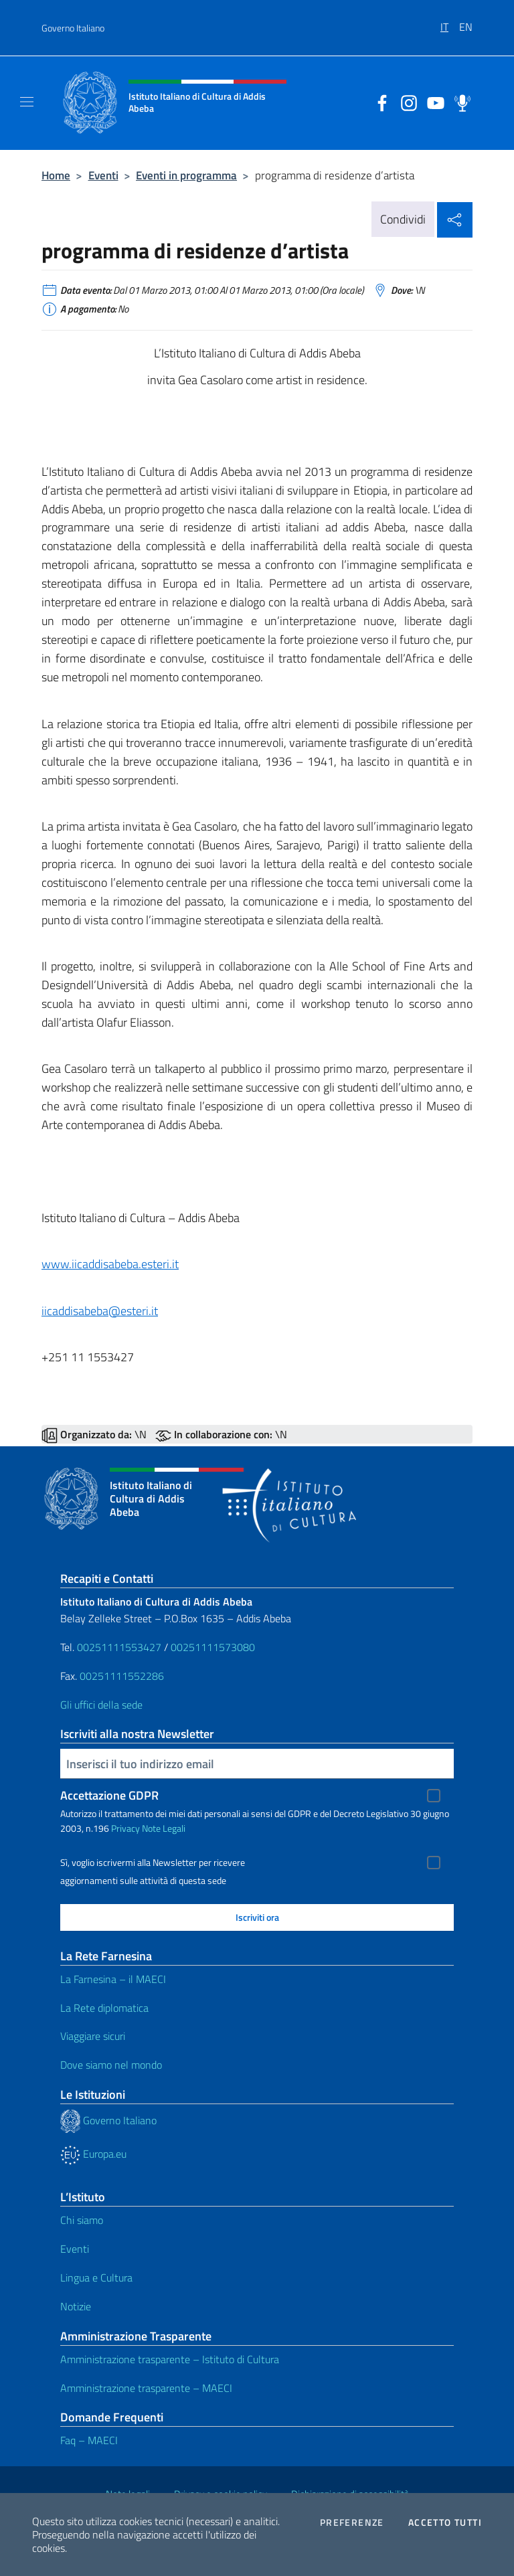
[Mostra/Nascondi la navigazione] (27, 102)
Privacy (125, 1828)
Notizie (75, 2306)
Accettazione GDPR (109, 1795)
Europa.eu (93, 2154)
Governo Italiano (72, 28)
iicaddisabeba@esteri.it (99, 1311)
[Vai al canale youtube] (432, 102)
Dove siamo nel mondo (111, 2065)
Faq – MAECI (89, 2440)
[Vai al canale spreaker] (459, 102)
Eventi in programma (186, 175)
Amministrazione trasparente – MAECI (146, 2388)
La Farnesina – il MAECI (113, 1979)
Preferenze (352, 2522)
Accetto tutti (445, 2522)
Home (55, 175)
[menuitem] (449, 22)
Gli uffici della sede (101, 1705)
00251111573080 (213, 1647)
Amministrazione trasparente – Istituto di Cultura (169, 2359)
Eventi (103, 175)
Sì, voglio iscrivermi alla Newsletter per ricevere (152, 1862)
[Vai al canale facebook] (378, 102)
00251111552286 (122, 1676)
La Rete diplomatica (104, 2008)
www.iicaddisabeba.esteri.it (110, 1264)
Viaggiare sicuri (92, 2036)
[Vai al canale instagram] (405, 102)
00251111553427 (120, 1647)
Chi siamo (81, 2220)
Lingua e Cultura (96, 2277)
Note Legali (163, 1828)
